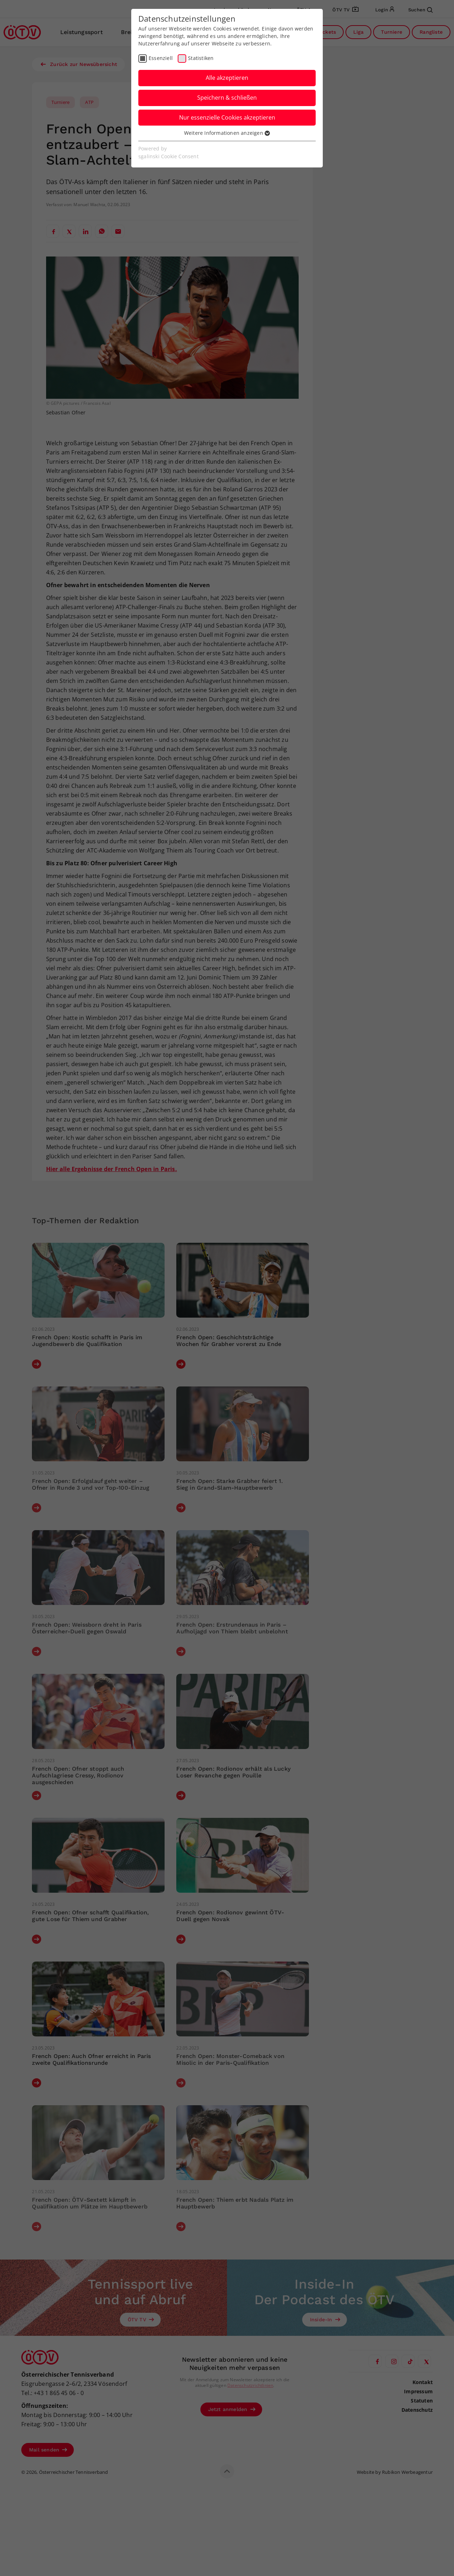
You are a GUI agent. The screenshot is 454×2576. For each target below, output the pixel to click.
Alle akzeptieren (227, 78)
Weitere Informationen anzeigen (227, 132)
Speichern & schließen (227, 97)
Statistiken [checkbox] (201, 58)
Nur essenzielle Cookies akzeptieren (227, 117)
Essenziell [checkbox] (161, 58)
